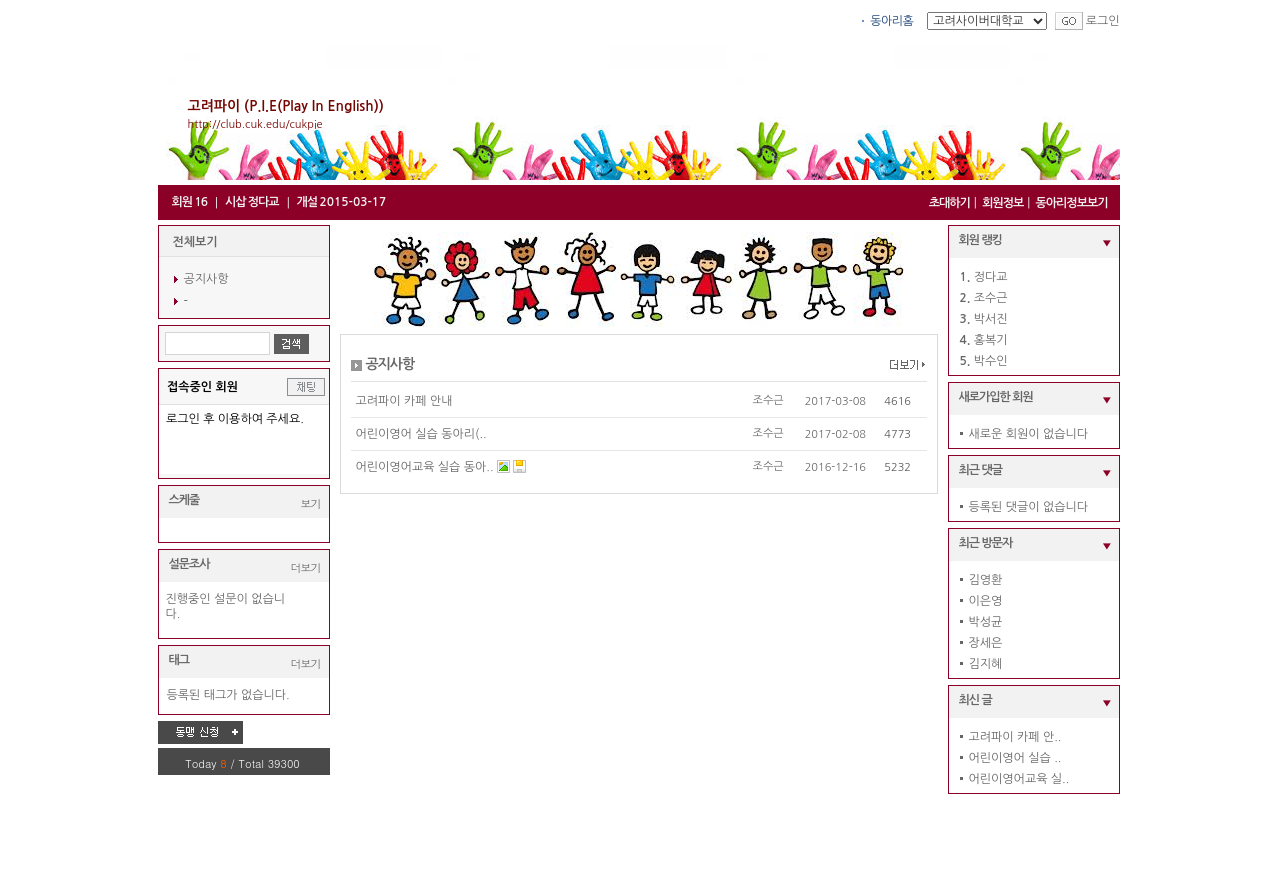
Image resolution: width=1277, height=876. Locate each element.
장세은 (986, 643)
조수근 (768, 400)
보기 (311, 503)
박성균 (986, 622)
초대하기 (949, 203)
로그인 (1103, 21)
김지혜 (986, 664)
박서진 (991, 319)
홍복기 (991, 340)
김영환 (986, 580)
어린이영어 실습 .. (1015, 758)
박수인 (991, 361)
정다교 (991, 277)
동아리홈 (891, 21)
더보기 (306, 567)
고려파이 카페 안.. (1015, 737)
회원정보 (1002, 203)
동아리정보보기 (1072, 203)
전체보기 (195, 242)
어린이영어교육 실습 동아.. (425, 467)
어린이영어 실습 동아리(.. (421, 434)
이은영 (986, 601)
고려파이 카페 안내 (404, 401)
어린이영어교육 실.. (1019, 779)
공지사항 (206, 279)
